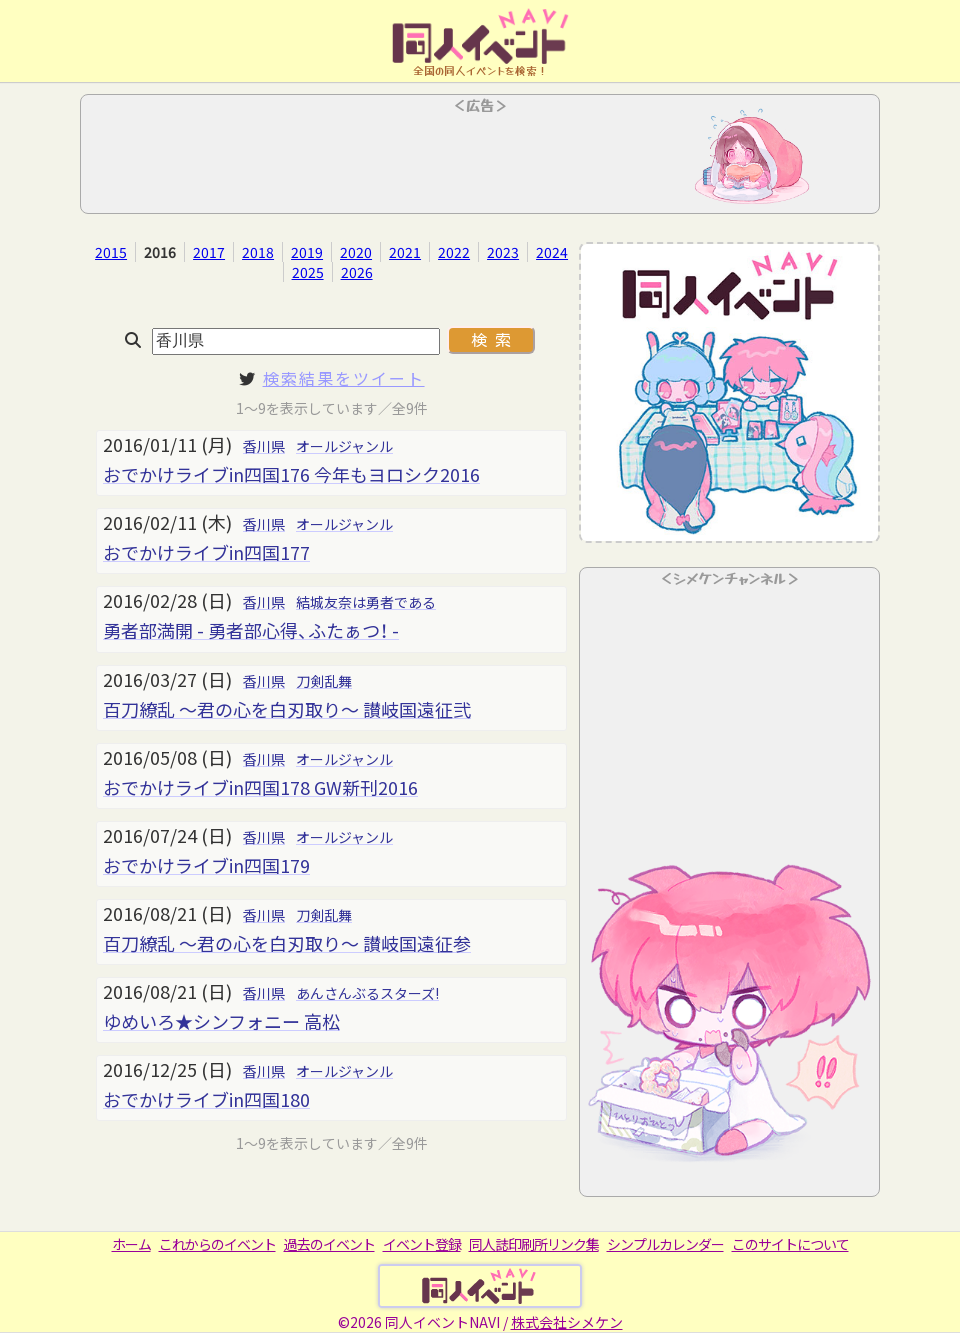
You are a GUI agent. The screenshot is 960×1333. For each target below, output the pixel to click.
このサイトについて (790, 1244)
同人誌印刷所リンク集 (534, 1244)
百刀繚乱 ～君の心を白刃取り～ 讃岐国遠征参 (287, 943)
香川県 (264, 446)
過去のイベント (329, 1244)
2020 (356, 252)
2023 (503, 252)
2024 (552, 252)
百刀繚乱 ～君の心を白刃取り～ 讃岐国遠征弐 (287, 709)
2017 (209, 252)
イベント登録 (422, 1244)
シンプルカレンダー (665, 1244)
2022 (454, 252)
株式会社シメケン (567, 1322)
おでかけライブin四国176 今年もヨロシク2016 (291, 474)
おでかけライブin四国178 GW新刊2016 (260, 787)
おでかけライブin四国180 (206, 1099)
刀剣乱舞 (324, 681)
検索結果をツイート (344, 378)
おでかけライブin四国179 (206, 865)
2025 (308, 272)
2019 (307, 252)
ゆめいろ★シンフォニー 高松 (221, 1021)
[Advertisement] (480, 160)
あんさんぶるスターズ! (367, 993)
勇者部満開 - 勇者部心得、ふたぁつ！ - (251, 630)
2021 (405, 252)
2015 (111, 252)
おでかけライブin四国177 (206, 552)
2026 (357, 272)
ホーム (131, 1244)
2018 (258, 252)
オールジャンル (344, 446)
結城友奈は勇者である (366, 602)
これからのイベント (217, 1244)
